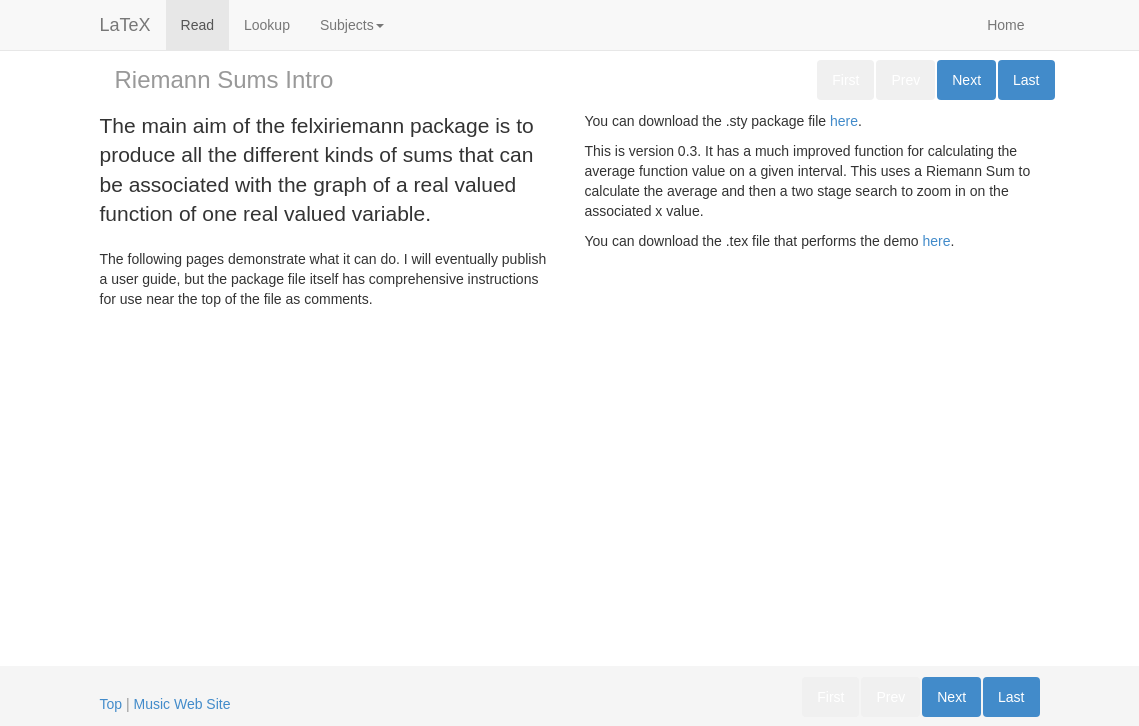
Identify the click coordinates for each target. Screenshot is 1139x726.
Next (966, 80)
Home (1005, 25)
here (844, 121)
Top (111, 704)
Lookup (267, 25)
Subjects (352, 25)
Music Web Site (182, 704)
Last (1026, 80)
